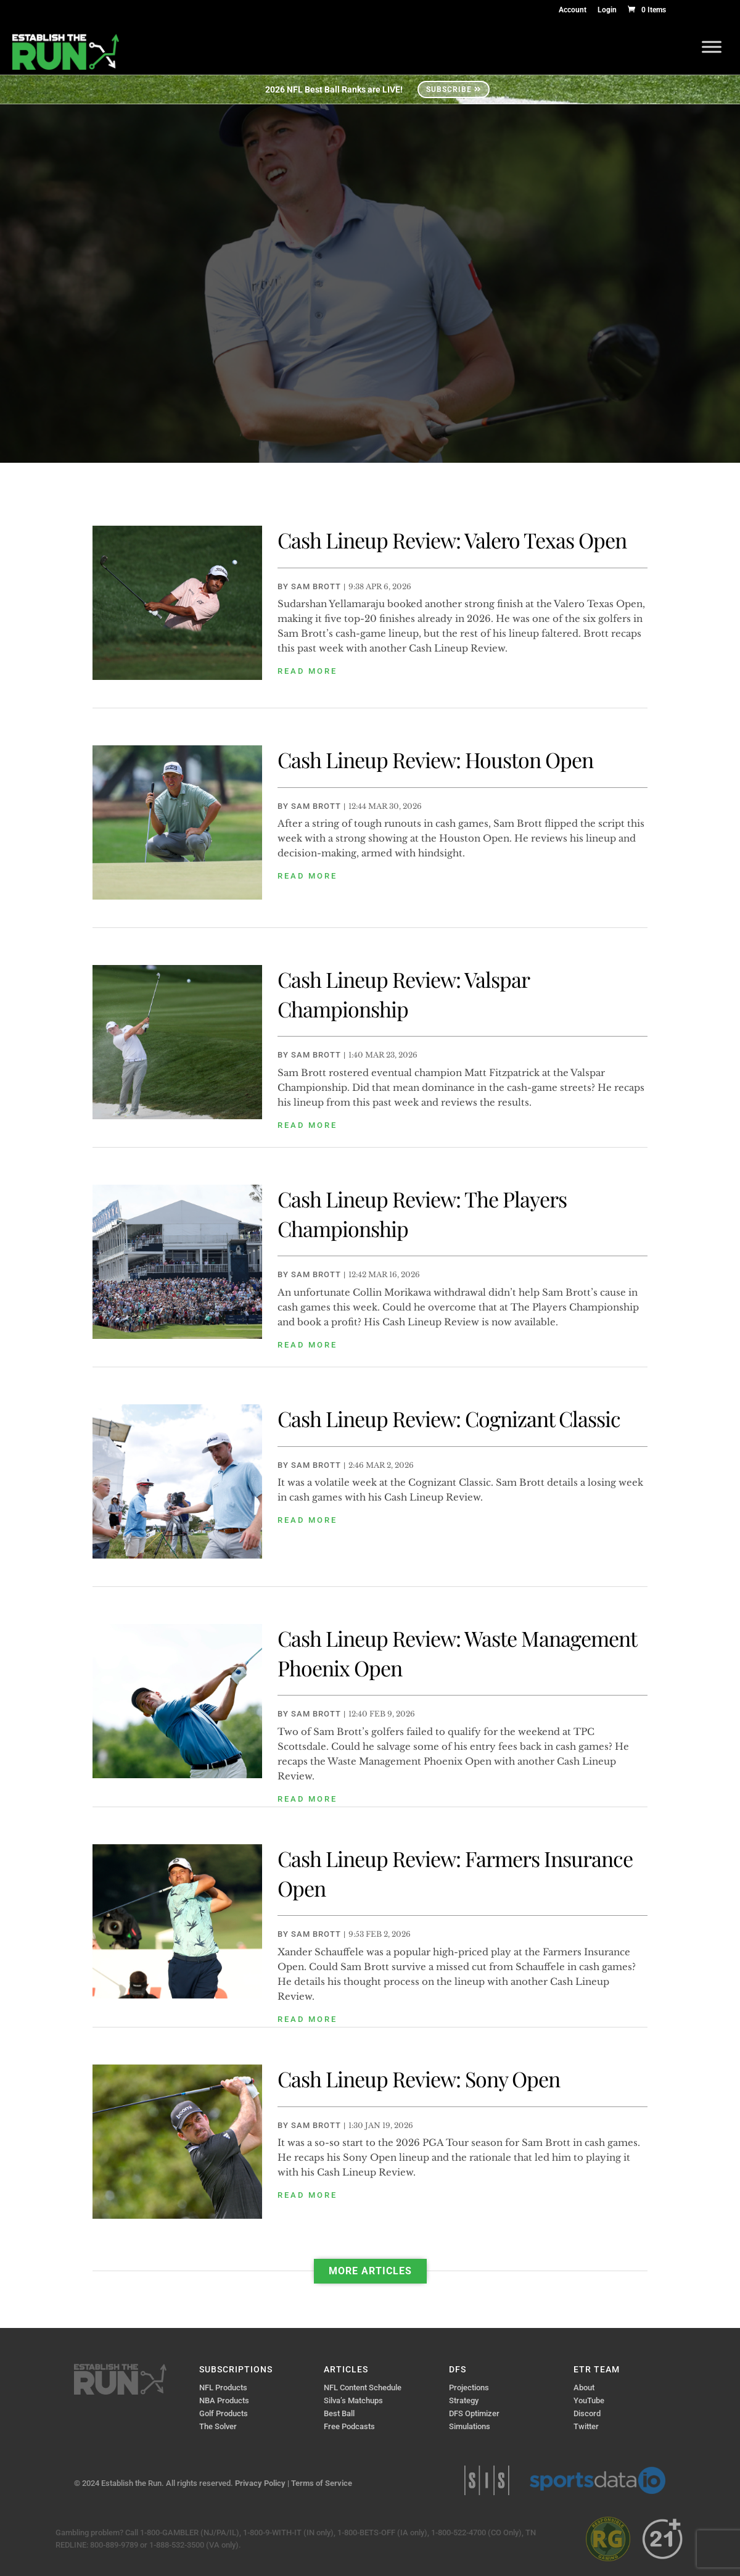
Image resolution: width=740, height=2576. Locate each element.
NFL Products (223, 2387)
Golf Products (223, 2413)
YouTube (589, 2400)
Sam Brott (316, 586)
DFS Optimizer (474, 2413)
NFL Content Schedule (362, 2387)
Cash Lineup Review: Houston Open (435, 759)
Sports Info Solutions (486, 2480)
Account (572, 10)
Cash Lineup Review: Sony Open (419, 2079)
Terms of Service (321, 2483)
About (584, 2387)
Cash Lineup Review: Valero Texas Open (452, 540)
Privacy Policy (260, 2483)
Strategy (464, 2400)
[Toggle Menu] (712, 46)
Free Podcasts (349, 2426)
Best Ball (339, 2413)
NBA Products (224, 2400)
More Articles (370, 2271)
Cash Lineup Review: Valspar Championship (403, 994)
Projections (469, 2387)
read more (307, 671)
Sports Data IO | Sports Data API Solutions (597, 2480)
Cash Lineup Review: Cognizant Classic (449, 1418)
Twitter (586, 2426)
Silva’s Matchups (353, 2400)
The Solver (218, 2426)
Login (607, 10)
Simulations (469, 2426)
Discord (587, 2413)
